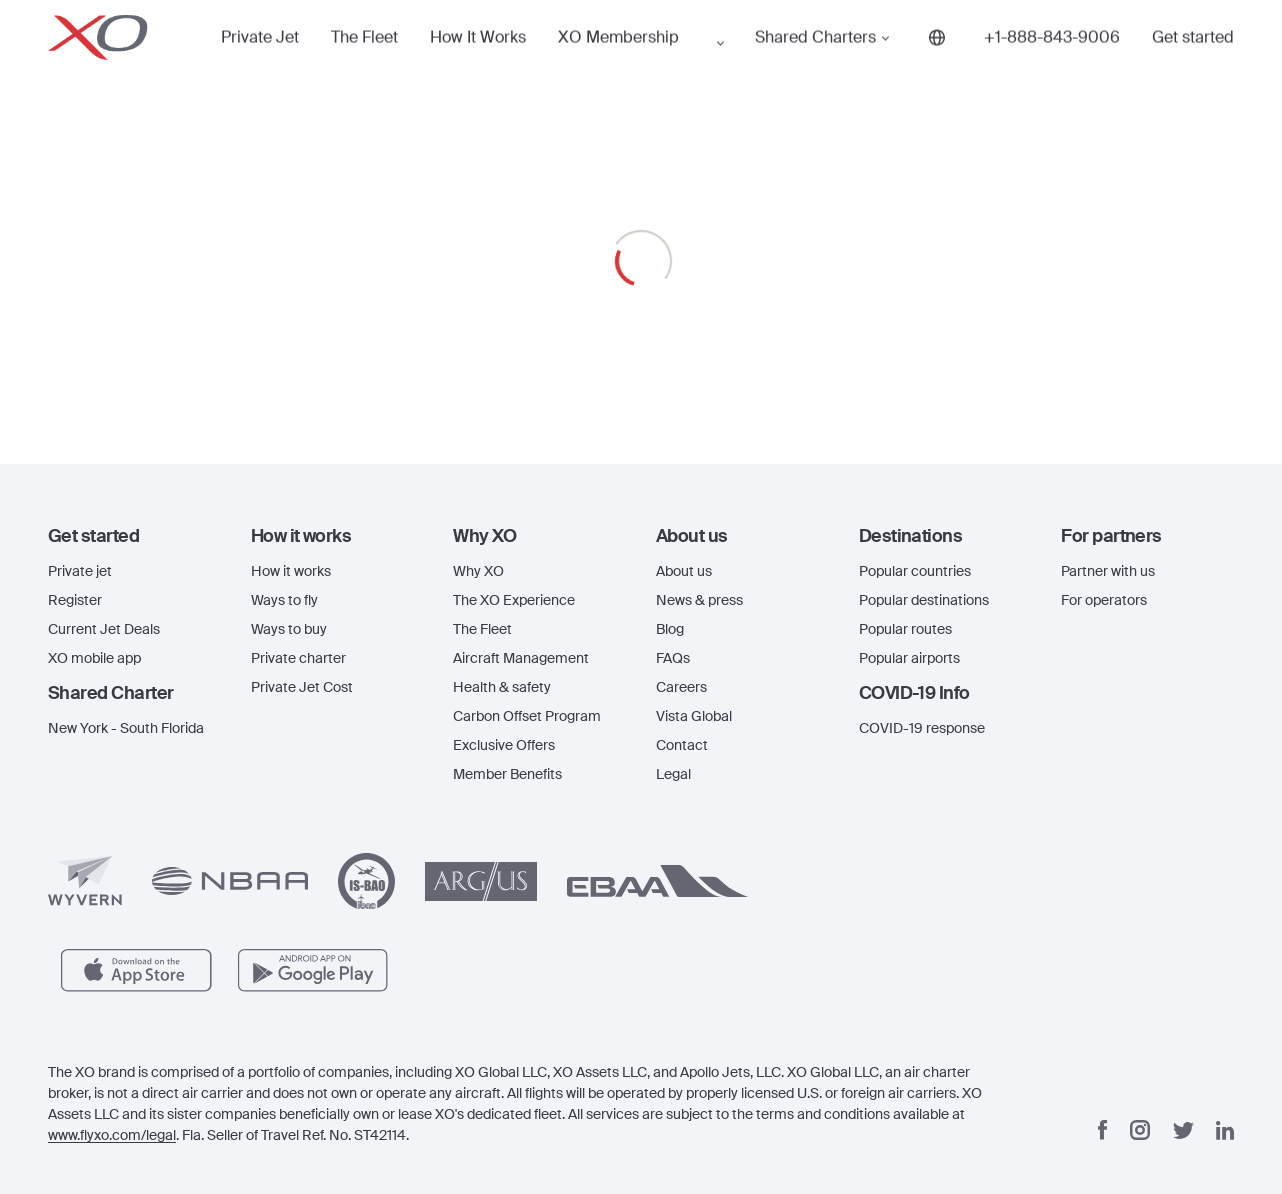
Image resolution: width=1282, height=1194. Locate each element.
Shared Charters (714, 64)
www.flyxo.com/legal (112, 1135)
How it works (291, 571)
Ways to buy (289, 629)
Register (75, 600)
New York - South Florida (126, 728)
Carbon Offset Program (527, 716)
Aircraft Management (521, 658)
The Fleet (333, 64)
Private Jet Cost (302, 687)
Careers (681, 687)
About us (684, 571)
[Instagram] (1140, 1130)
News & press (699, 600)
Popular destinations (924, 600)
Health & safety (502, 687)
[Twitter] (1183, 1130)
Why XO (478, 571)
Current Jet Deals (104, 629)
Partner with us (1108, 571)
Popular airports (909, 658)
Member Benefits (507, 774)
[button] (134, 536)
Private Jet (246, 64)
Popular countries (915, 571)
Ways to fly (284, 600)
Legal (673, 774)
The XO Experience (514, 600)
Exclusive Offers (504, 745)
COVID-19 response (922, 728)
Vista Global (694, 716)
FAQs (673, 658)
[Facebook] (1103, 1130)
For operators (1104, 600)
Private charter (298, 658)
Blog (670, 629)
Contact (682, 745)
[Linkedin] (1225, 1130)
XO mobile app (94, 658)
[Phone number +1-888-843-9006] (934, 64)
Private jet (80, 571)
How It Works (424, 64)
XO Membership (556, 64)
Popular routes (905, 629)
